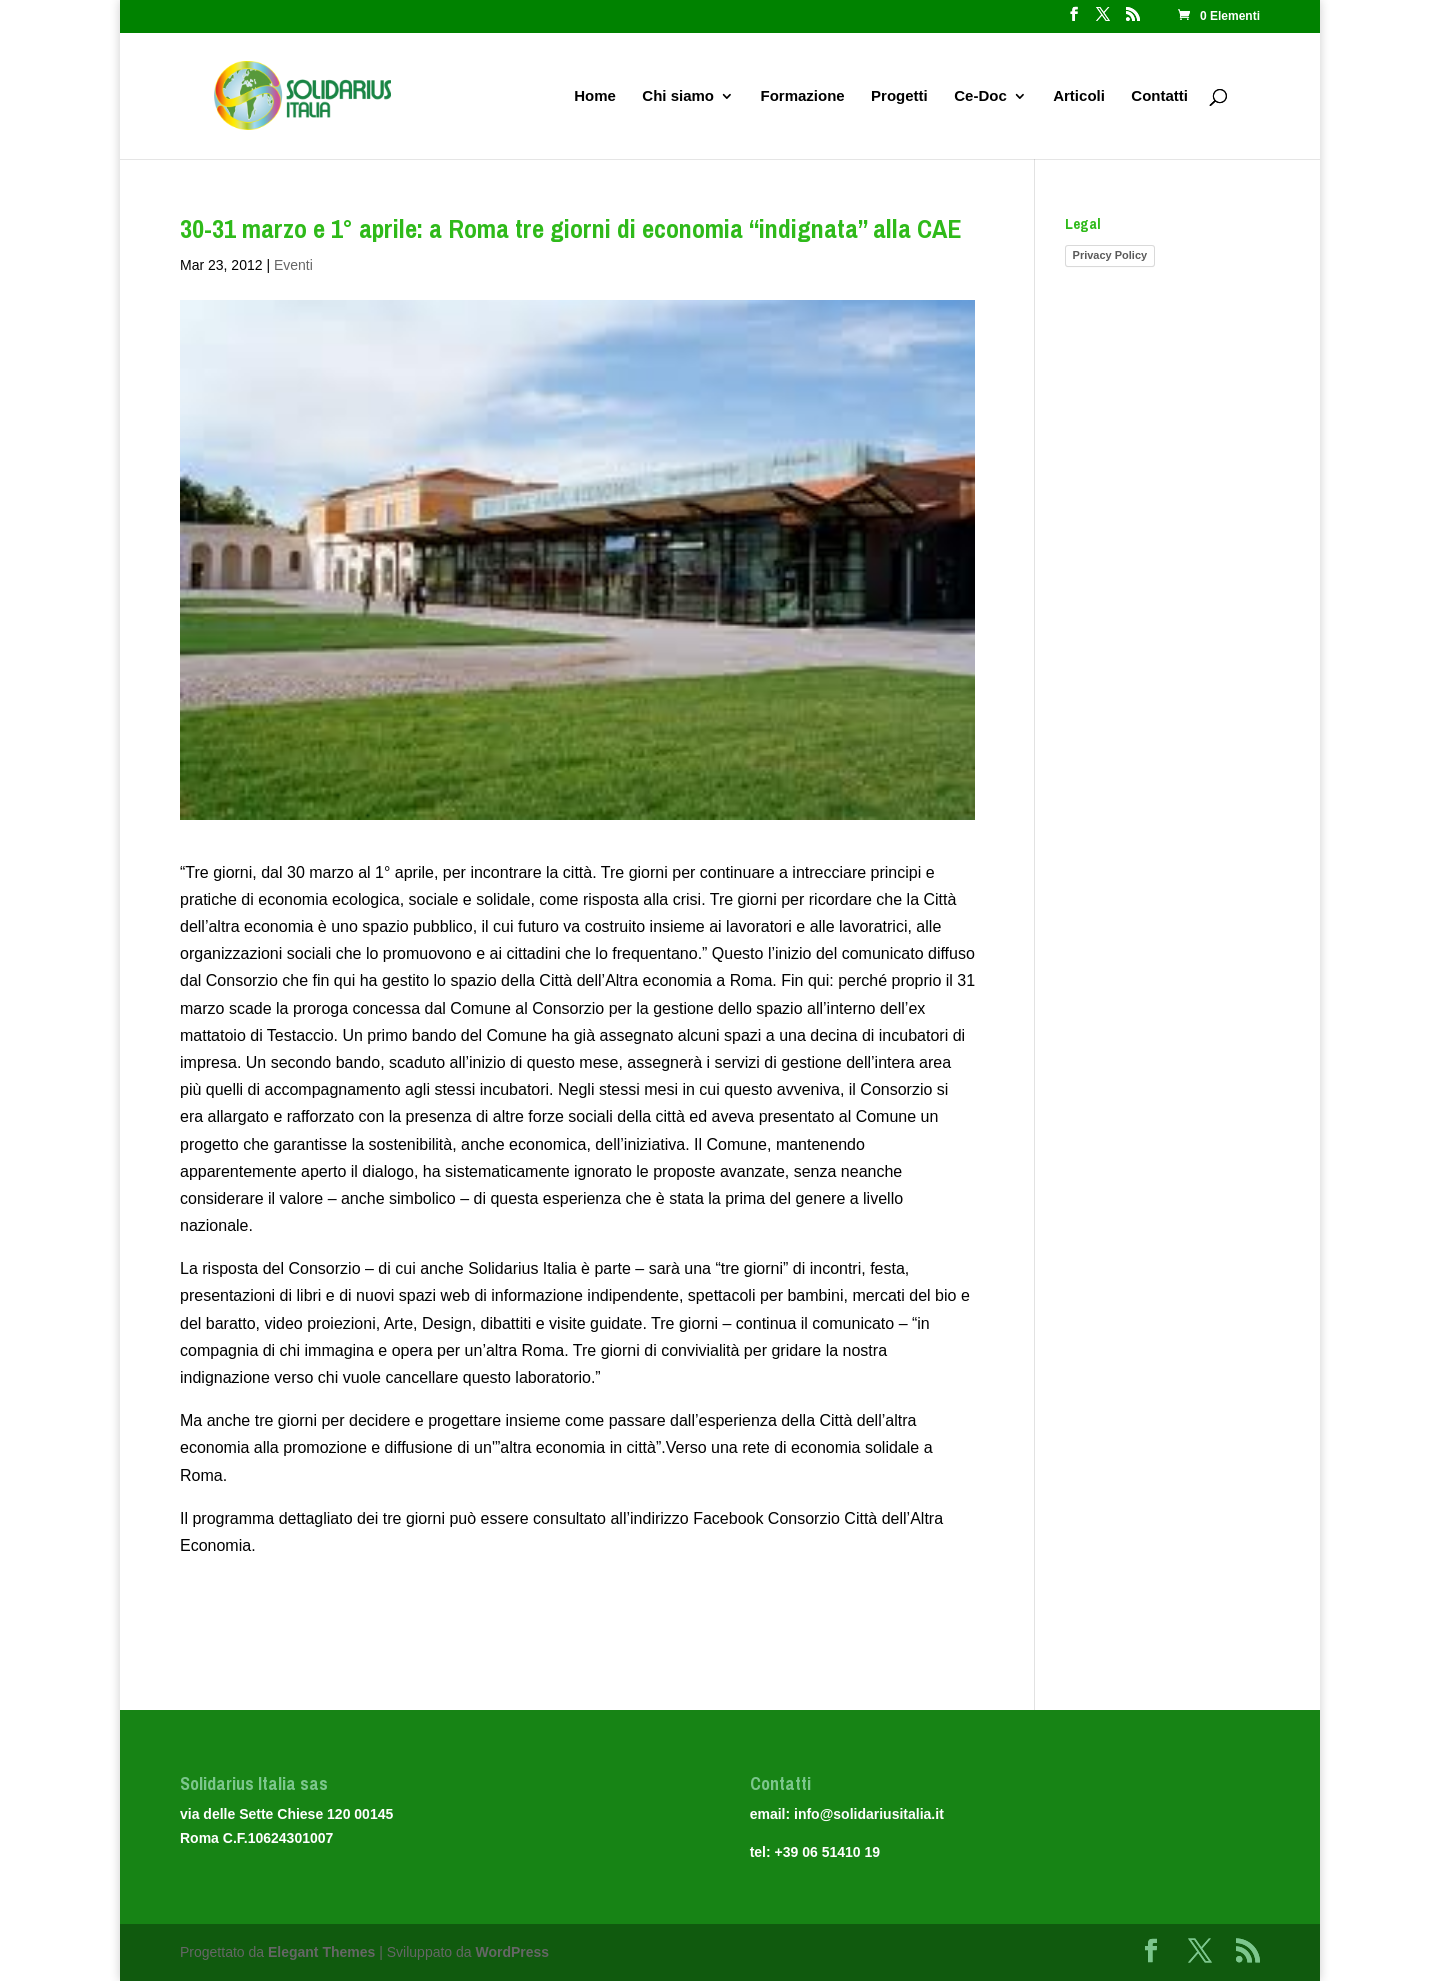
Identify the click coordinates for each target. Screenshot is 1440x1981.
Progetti (899, 96)
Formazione (802, 96)
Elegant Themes (321, 1952)
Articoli (1079, 96)
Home (595, 96)
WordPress (512, 1952)
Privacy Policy (1110, 255)
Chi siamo (678, 96)
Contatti (1159, 96)
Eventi (293, 265)
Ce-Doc (980, 96)
